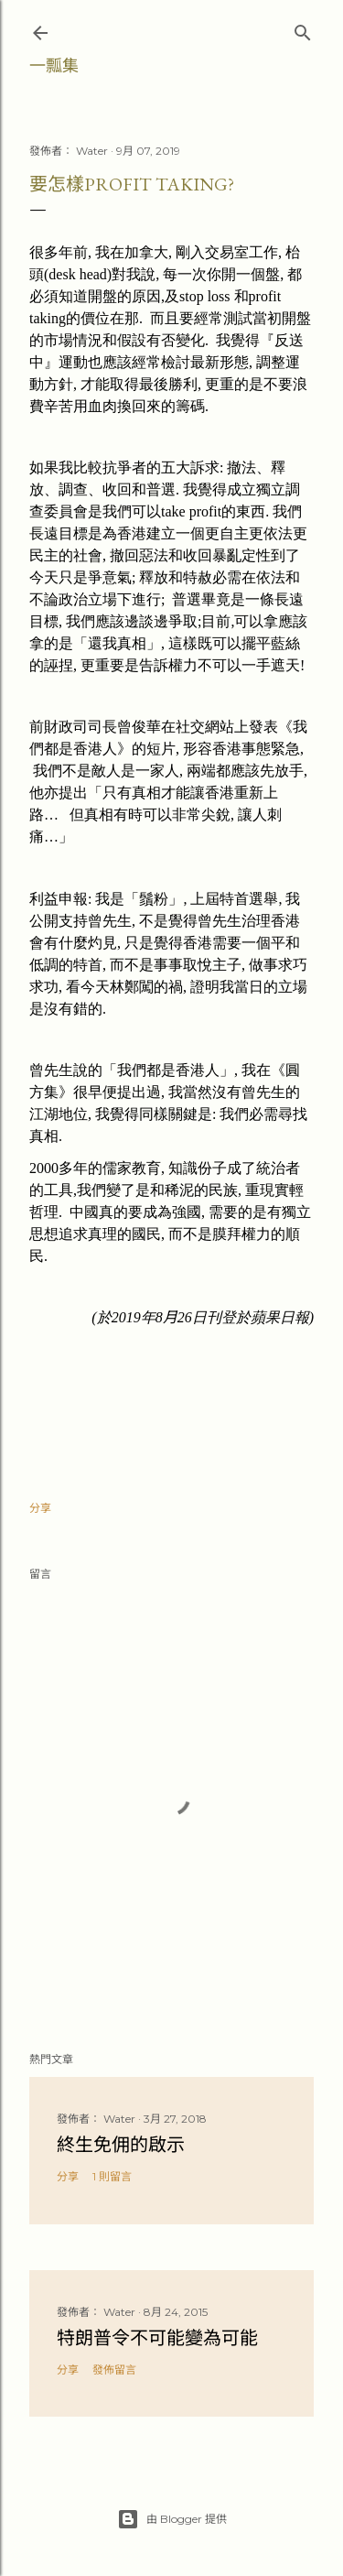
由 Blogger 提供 (172, 2519)
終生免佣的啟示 (121, 2145)
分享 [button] (40, 1508)
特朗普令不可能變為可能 (157, 2338)
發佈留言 (114, 2369)
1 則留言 (112, 2176)
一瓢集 (54, 65)
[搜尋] (303, 29)
